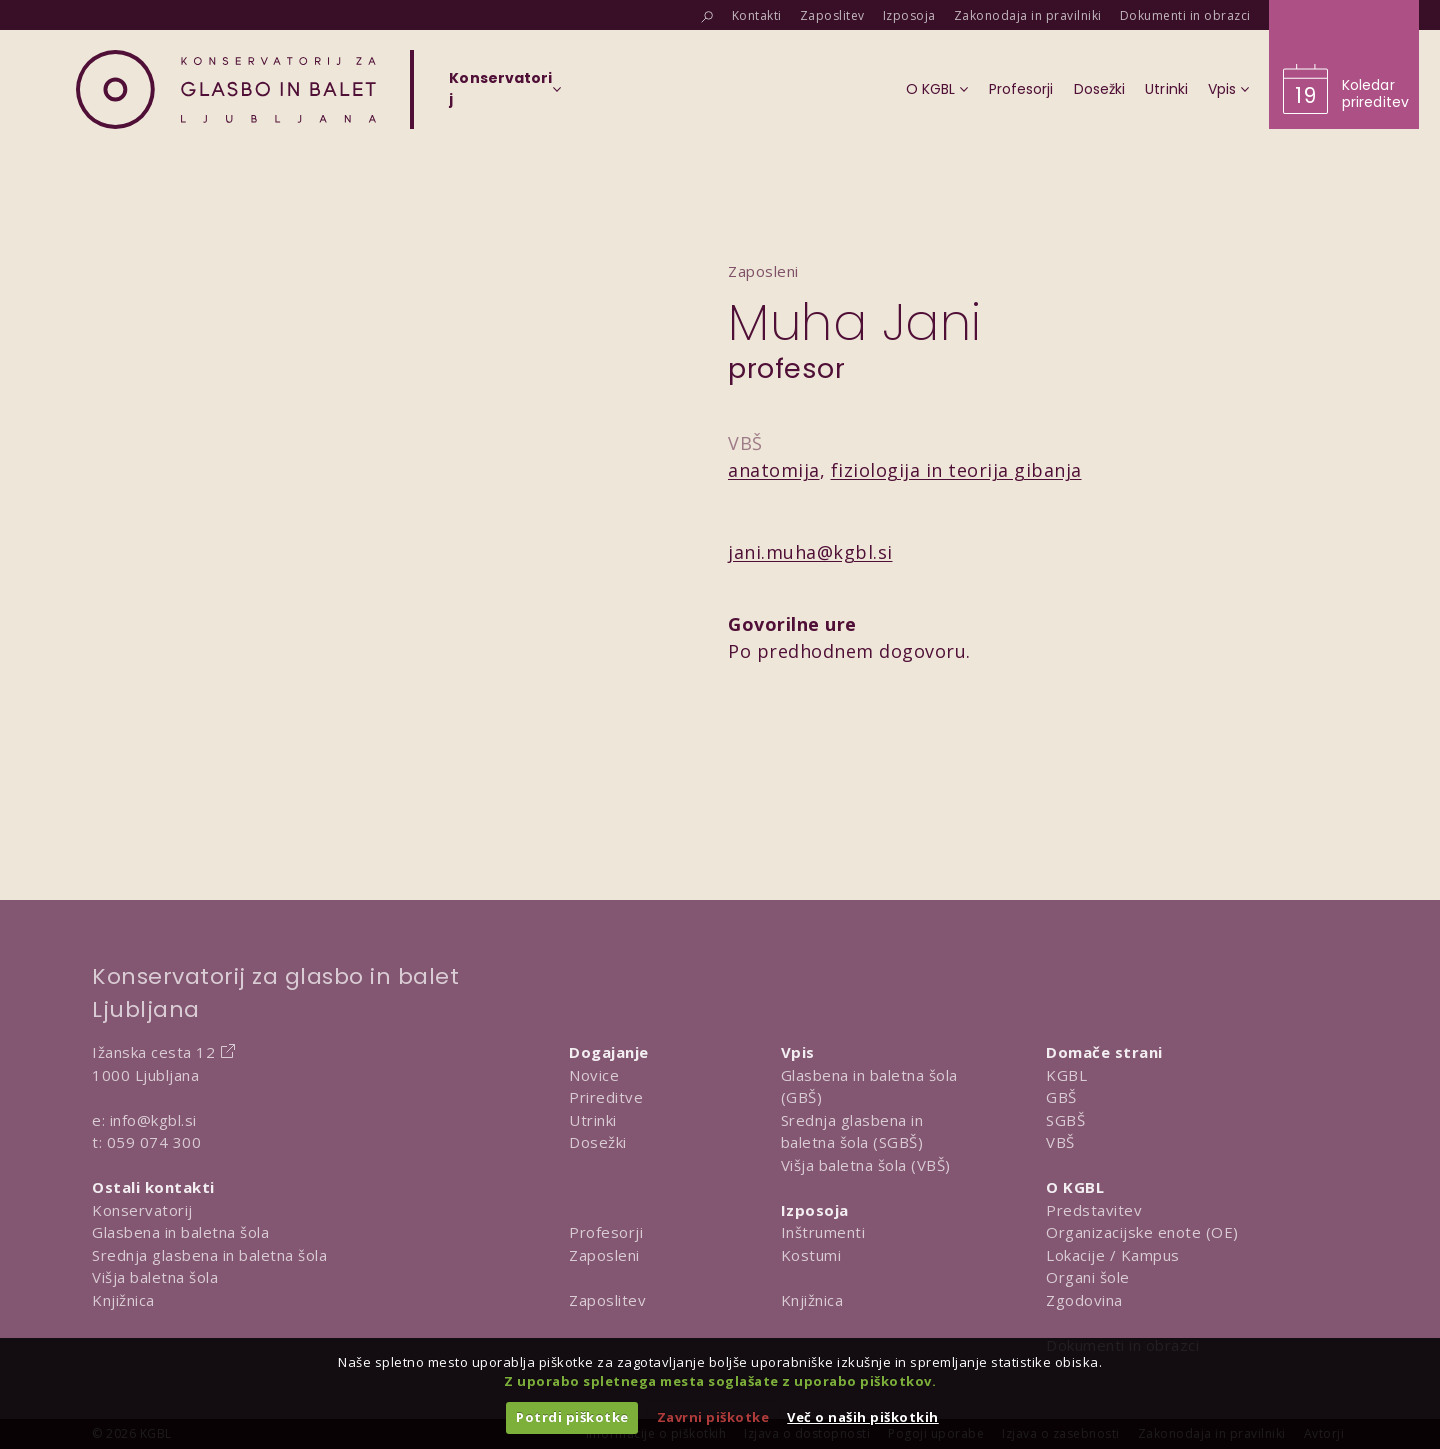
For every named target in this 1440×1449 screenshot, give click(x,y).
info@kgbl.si (153, 1120)
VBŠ (1060, 1142)
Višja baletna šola (155, 1277)
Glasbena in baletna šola (180, 1232)
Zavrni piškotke (713, 1417)
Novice (594, 1075)
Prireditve (606, 1097)
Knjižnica (123, 1300)
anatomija (774, 470)
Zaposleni (604, 1255)
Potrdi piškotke (572, 1417)
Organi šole (1088, 1277)
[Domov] (226, 89)
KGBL (1066, 1075)
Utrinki (593, 1120)
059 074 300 (154, 1142)
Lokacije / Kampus (1113, 1255)
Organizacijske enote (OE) (1142, 1232)
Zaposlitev (607, 1300)
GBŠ (1061, 1097)
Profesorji (606, 1232)
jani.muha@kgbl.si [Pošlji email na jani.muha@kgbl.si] (810, 552)
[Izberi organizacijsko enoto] (500, 95)
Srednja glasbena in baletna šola (209, 1255)
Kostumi (811, 1255)
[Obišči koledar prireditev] (1344, 64)
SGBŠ (1065, 1120)
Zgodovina (1084, 1300)
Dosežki (598, 1142)
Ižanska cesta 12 (153, 1052)
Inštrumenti (823, 1232)
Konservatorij (142, 1210)
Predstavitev (1094, 1210)
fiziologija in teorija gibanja (956, 470)
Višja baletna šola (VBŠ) (866, 1165)
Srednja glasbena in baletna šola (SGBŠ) (852, 1131)
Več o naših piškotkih (863, 1417)
